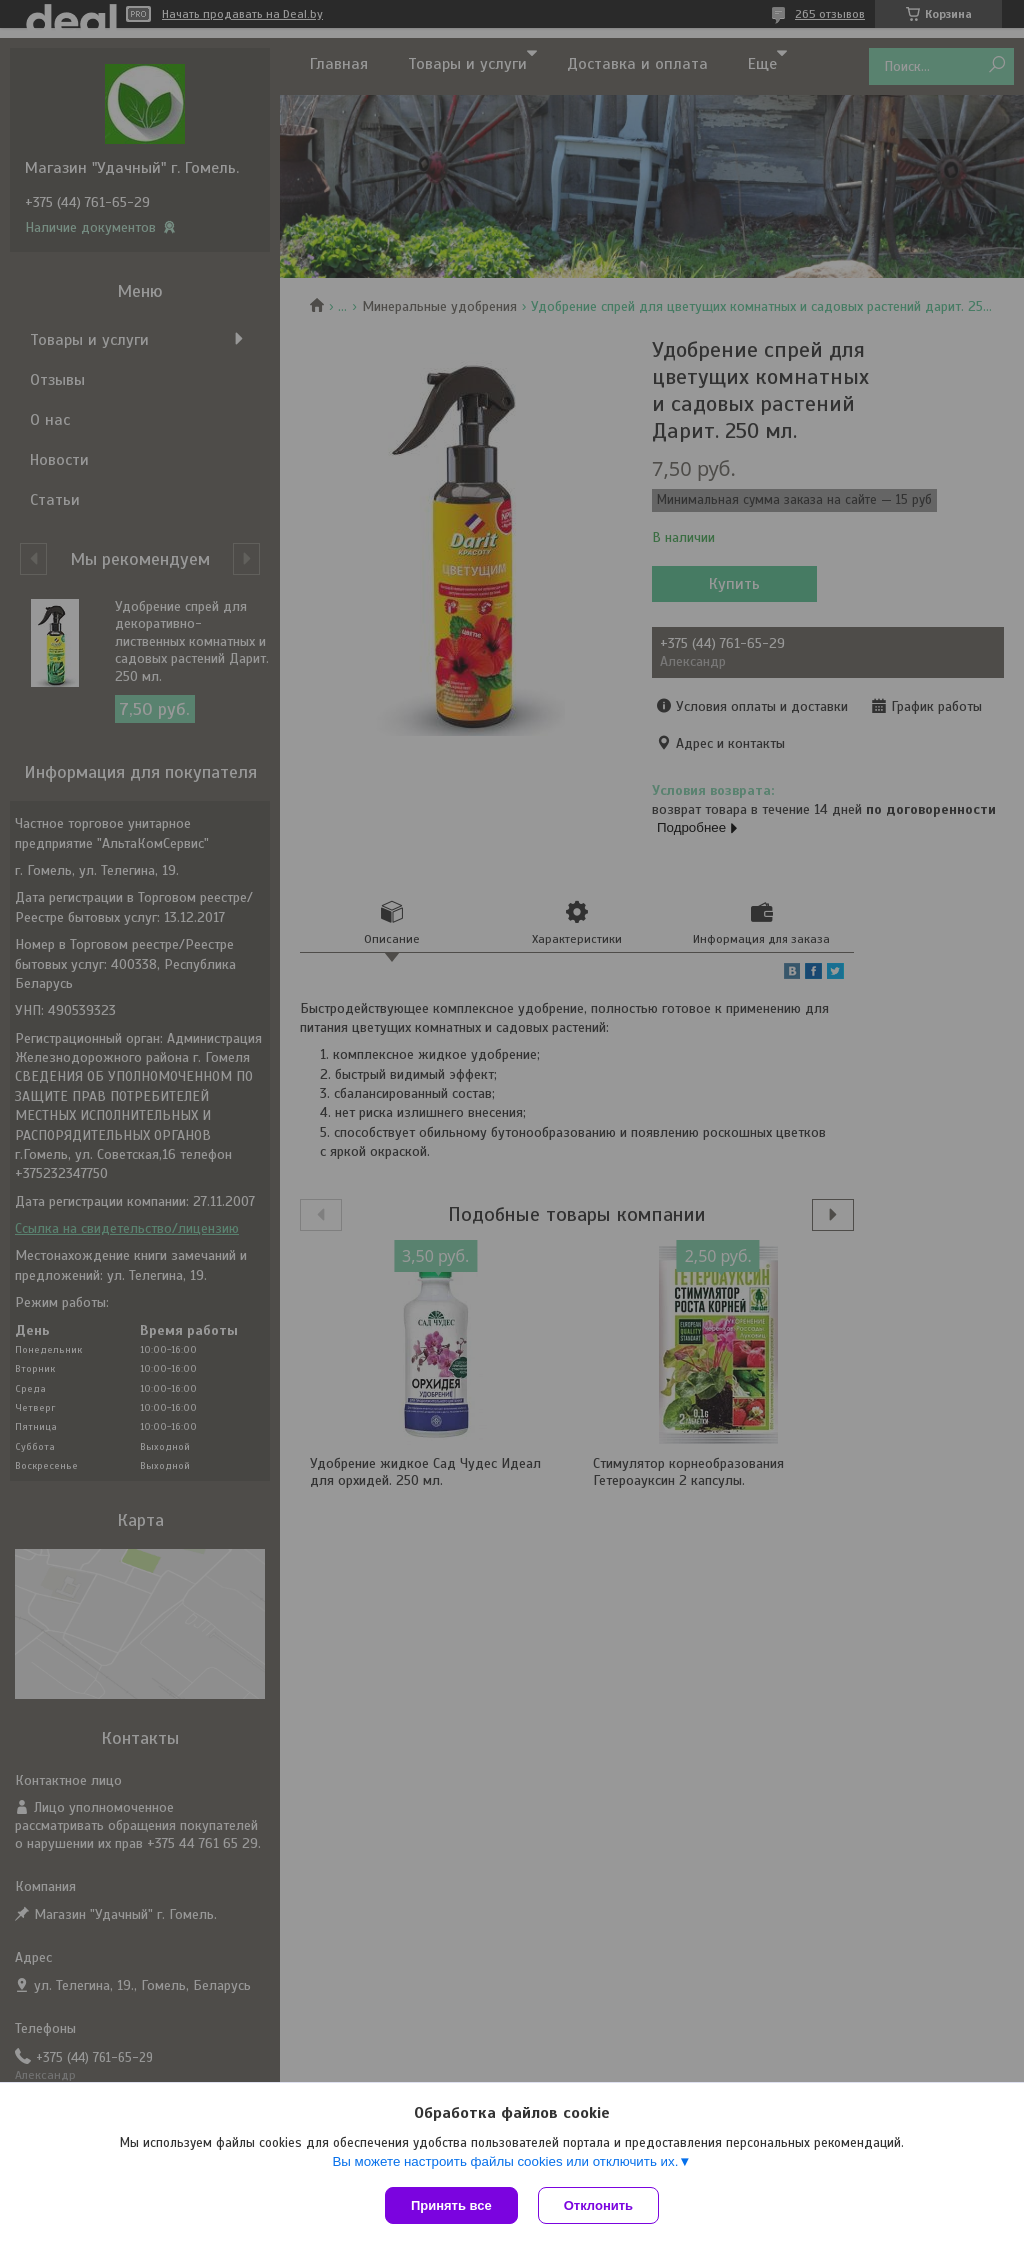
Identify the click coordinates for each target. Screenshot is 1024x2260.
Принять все (451, 2205)
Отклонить (598, 2205)
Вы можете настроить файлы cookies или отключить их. (505, 2161)
